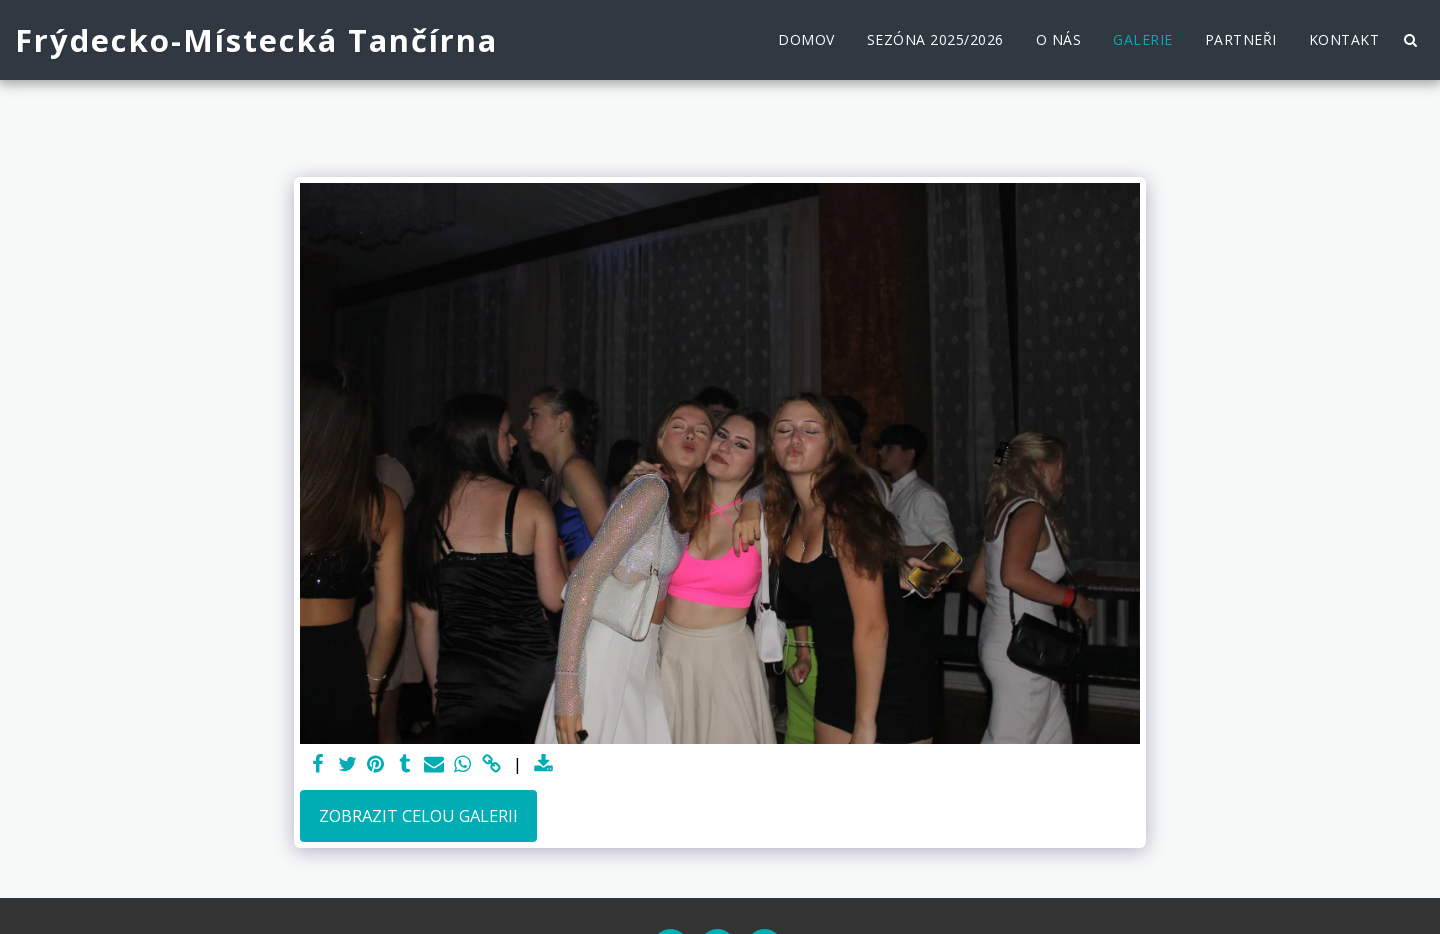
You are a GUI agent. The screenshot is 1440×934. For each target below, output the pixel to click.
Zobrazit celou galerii (418, 815)
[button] (1410, 40)
